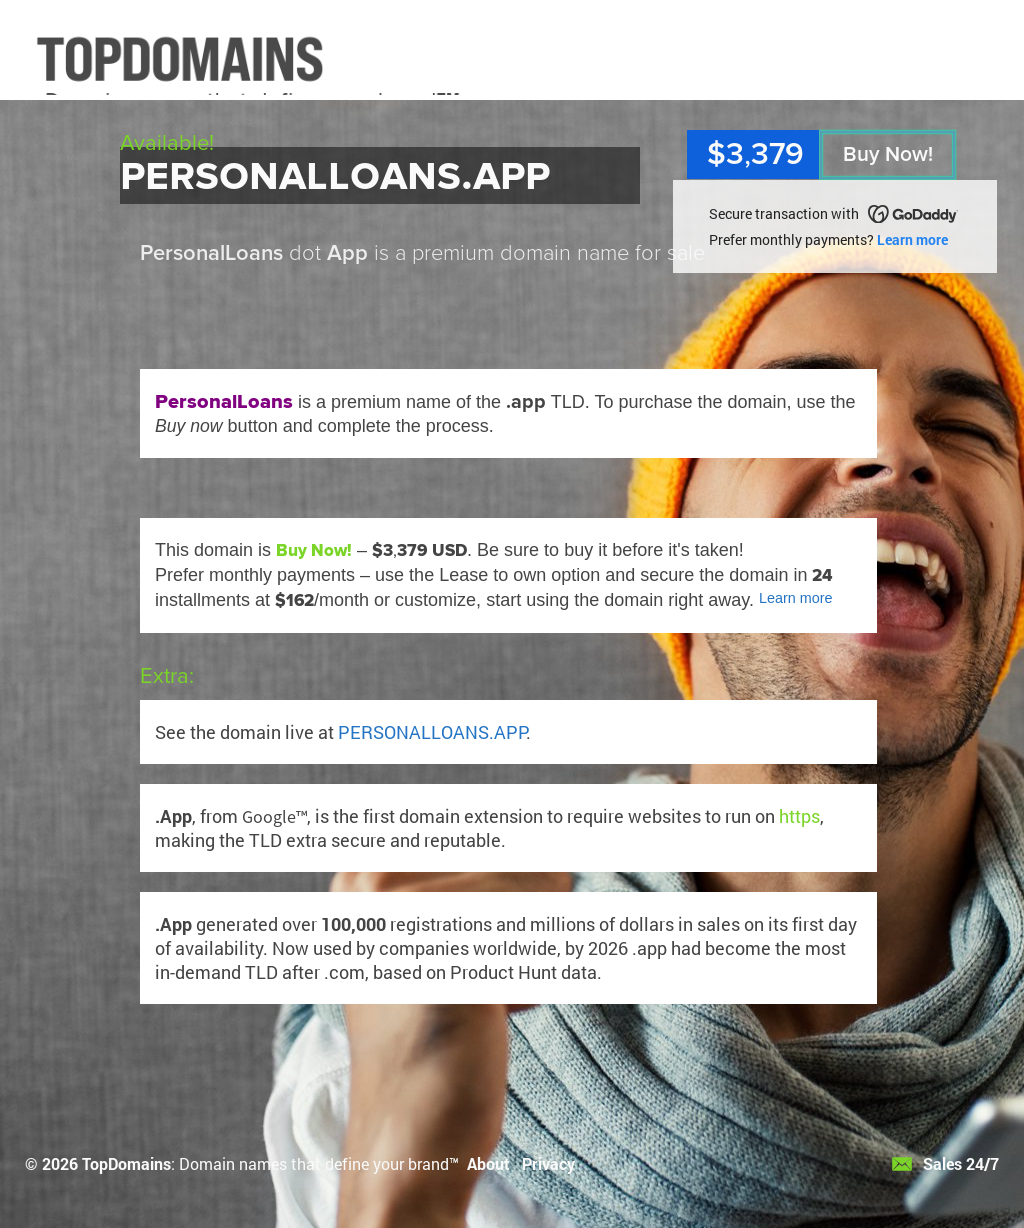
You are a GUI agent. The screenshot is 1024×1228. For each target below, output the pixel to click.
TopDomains (126, 1163)
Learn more (912, 239)
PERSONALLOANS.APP (432, 732)
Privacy (548, 1163)
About (488, 1163)
